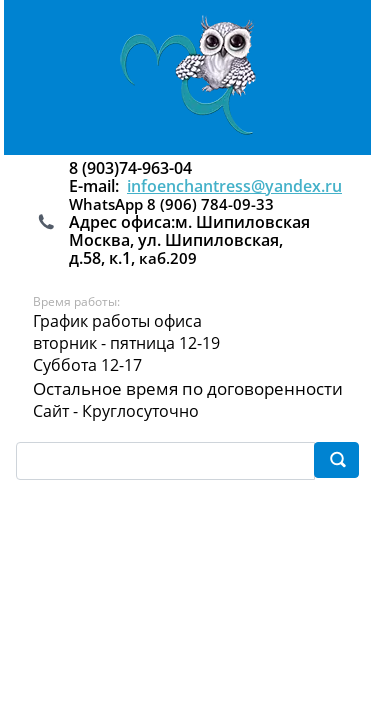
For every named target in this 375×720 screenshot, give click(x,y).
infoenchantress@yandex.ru (234, 186)
